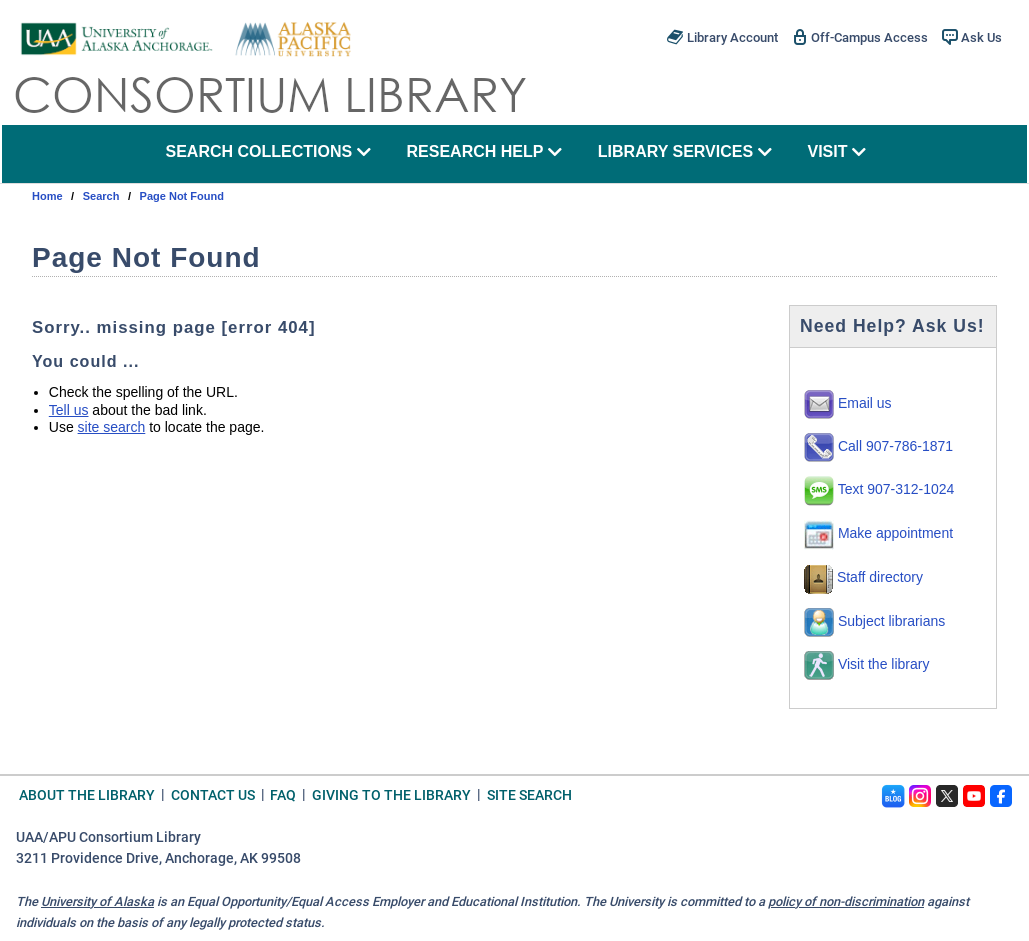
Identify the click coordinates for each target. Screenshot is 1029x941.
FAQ (283, 794)
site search (112, 427)
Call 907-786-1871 (878, 446)
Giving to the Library (391, 794)
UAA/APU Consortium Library (108, 837)
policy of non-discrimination (846, 901)
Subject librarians (874, 621)
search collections (267, 151)
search (101, 196)
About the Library (87, 794)
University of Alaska (97, 901)
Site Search (529, 794)
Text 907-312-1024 (879, 489)
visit (836, 151)
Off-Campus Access (860, 37)
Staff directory (863, 577)
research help (485, 151)
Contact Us (213, 794)
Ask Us (972, 37)
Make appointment (878, 533)
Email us (848, 403)
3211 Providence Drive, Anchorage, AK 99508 (158, 858)
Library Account (722, 37)
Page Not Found (182, 196)
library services (685, 151)
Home (47, 196)
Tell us (69, 410)
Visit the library (866, 664)
